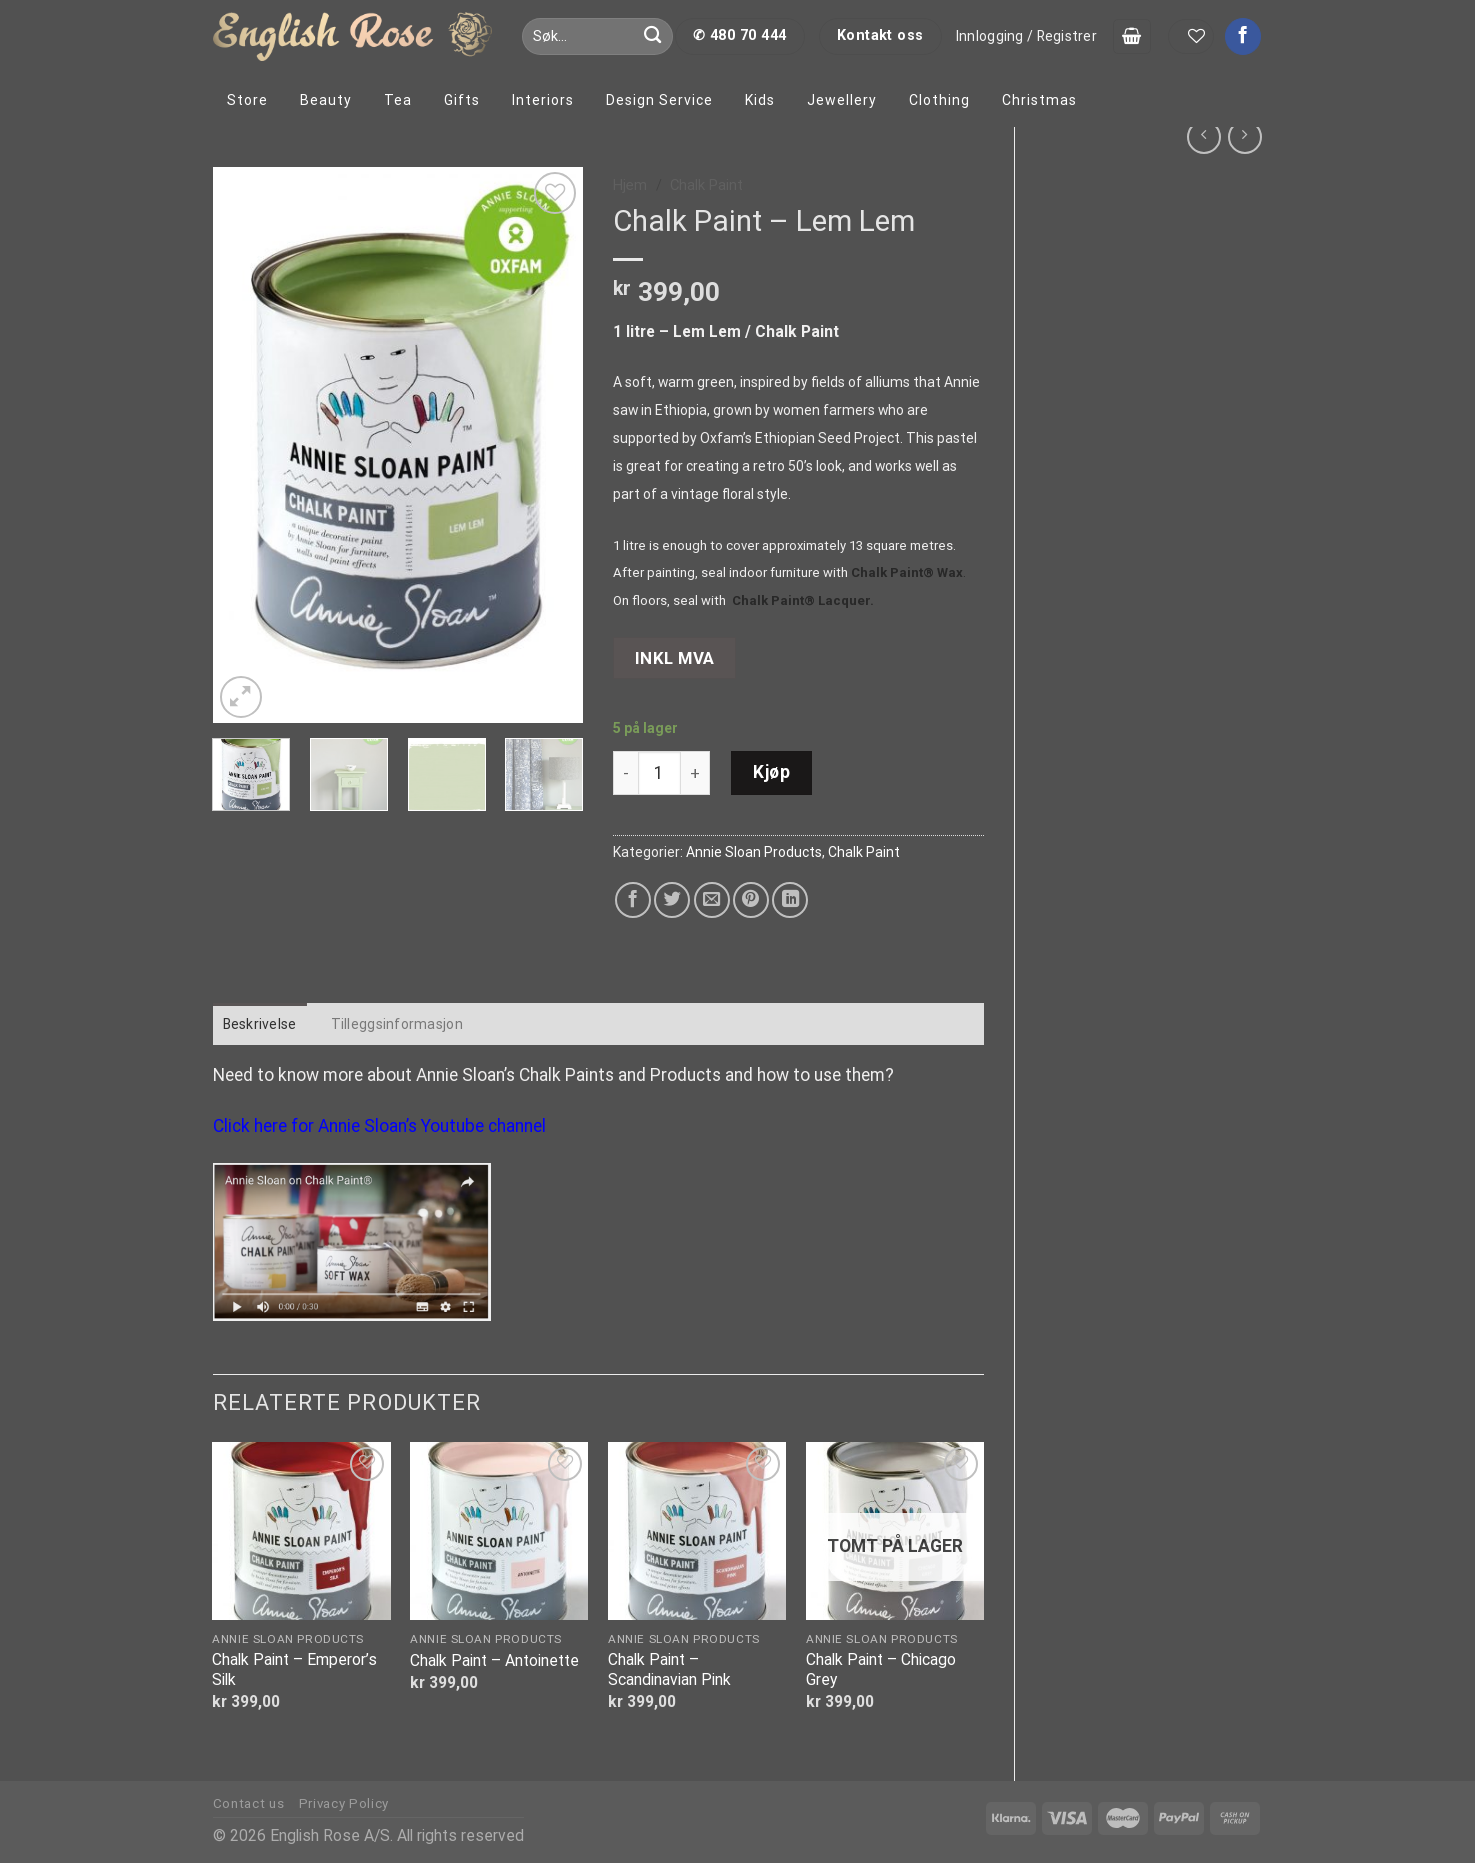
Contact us (249, 1803)
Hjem (630, 185)
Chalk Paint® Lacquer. (803, 600)
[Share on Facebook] (633, 900)
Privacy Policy (344, 1803)
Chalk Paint (706, 185)
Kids (760, 100)
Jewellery (842, 100)
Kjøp (771, 772)
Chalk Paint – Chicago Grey (881, 1669)
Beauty (326, 100)
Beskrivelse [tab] (260, 1024)
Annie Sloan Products (754, 852)
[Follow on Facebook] (1243, 36)
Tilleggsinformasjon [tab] (397, 1024)
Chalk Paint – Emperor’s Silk (294, 1669)
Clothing (939, 100)
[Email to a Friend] (712, 900)
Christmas (1039, 100)
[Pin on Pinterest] (751, 900)
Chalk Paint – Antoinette (494, 1660)
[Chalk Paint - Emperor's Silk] (301, 1531)
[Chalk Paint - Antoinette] (499, 1531)
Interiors (543, 100)
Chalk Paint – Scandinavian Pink (669, 1669)
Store (247, 100)
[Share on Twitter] (672, 900)
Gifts (462, 100)
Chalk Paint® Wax (907, 572)
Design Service (659, 100)
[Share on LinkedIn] (790, 900)
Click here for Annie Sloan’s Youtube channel (379, 1126)
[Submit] (652, 36)
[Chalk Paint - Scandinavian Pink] (697, 1531)
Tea (398, 100)
